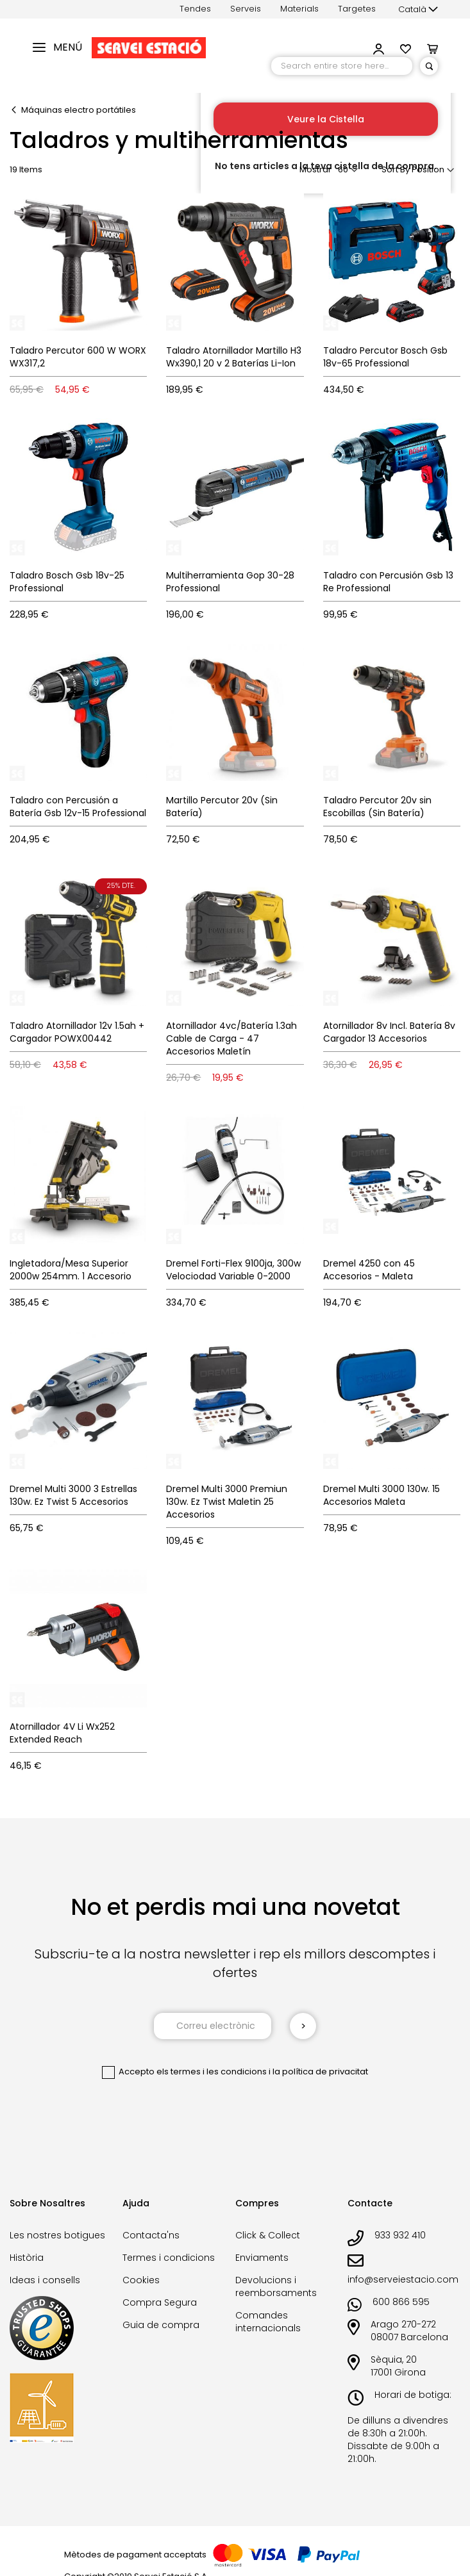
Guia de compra (160, 2324)
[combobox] (341, 66)
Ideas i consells (45, 2280)
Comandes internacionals (268, 2321)
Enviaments (262, 2257)
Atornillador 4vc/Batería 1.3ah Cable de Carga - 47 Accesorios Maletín (231, 1038)
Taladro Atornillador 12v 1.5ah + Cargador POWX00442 (77, 1032)
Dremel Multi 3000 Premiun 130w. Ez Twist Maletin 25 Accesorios (226, 1501)
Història (27, 2257)
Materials (299, 9)
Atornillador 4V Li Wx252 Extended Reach (62, 1733)
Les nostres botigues (57, 2235)
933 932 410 (400, 2235)
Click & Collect (267, 2235)
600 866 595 (401, 2301)
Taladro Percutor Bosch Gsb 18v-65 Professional (385, 357)
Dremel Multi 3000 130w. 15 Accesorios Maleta (381, 1495)
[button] (418, 10)
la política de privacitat (320, 2071)
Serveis (245, 9)
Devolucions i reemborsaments (276, 2286)
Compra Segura (159, 2302)
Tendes (195, 9)
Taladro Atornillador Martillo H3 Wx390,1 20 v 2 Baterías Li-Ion (233, 357)
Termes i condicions (168, 2257)
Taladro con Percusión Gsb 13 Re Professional (388, 582)
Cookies (141, 2280)
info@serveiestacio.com (403, 2279)
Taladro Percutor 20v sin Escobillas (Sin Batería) (377, 806)
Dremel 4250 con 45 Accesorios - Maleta (369, 1270)
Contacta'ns (151, 2235)
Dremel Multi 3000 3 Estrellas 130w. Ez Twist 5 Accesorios (73, 1495)
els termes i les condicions (211, 2071)
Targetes (357, 9)
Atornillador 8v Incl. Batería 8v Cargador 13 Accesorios (389, 1032)
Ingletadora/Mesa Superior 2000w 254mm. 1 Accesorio (70, 1270)
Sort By (396, 169)
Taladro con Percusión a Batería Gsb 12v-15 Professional (78, 806)
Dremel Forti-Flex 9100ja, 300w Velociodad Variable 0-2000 (233, 1270)
